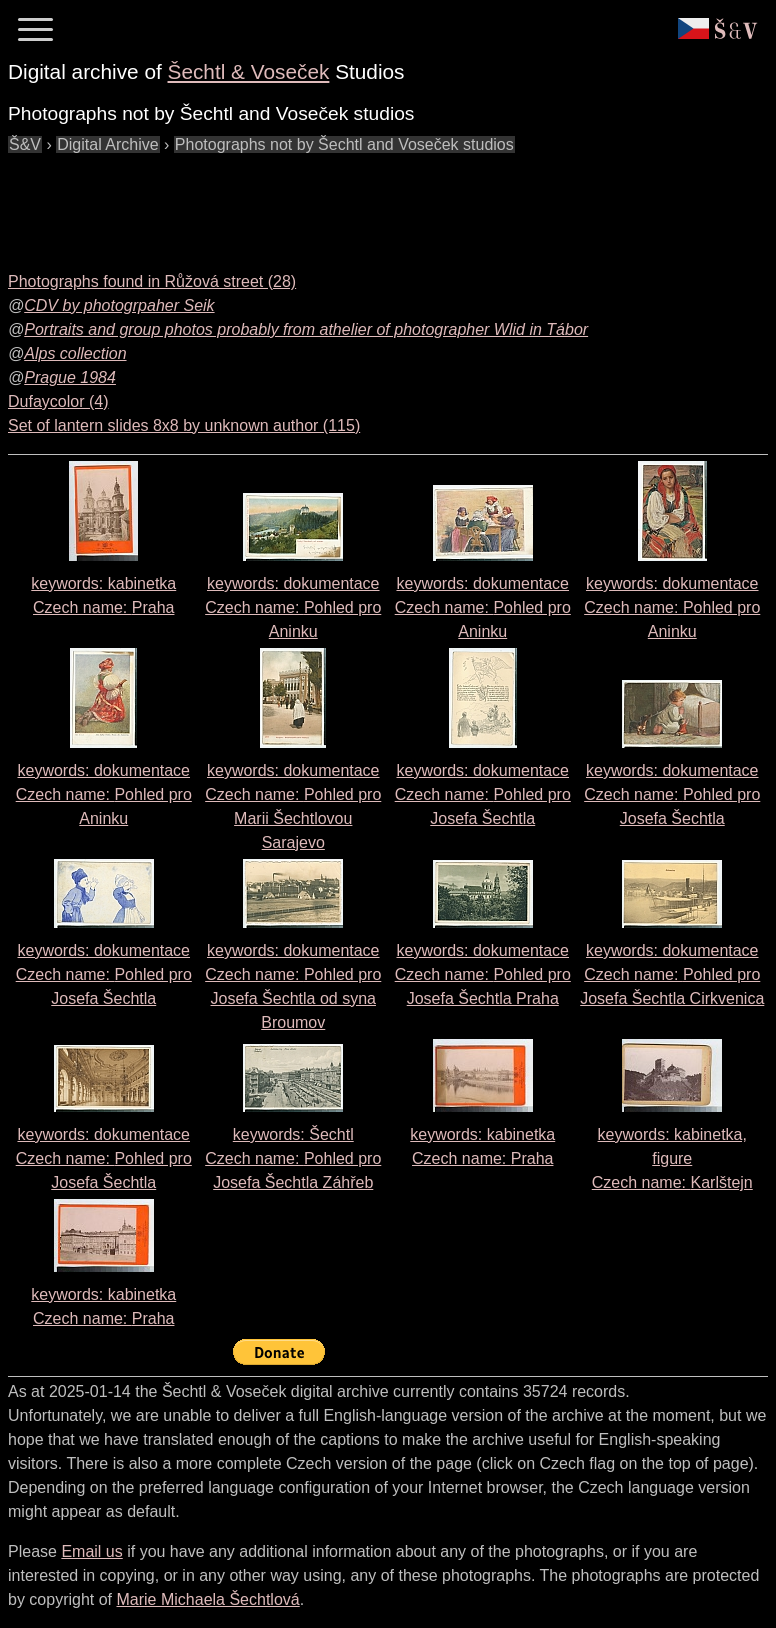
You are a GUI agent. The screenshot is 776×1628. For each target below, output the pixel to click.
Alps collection (75, 353)
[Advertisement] (372, 202)
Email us (91, 1551)
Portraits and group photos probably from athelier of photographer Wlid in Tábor (306, 329)
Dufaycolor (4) (58, 401)
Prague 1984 (70, 377)
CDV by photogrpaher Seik (119, 305)
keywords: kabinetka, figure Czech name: (672, 1158)
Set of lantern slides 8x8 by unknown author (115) (184, 425)
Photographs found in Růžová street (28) (152, 281)
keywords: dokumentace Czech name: (293, 607)
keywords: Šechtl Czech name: (293, 1158)
